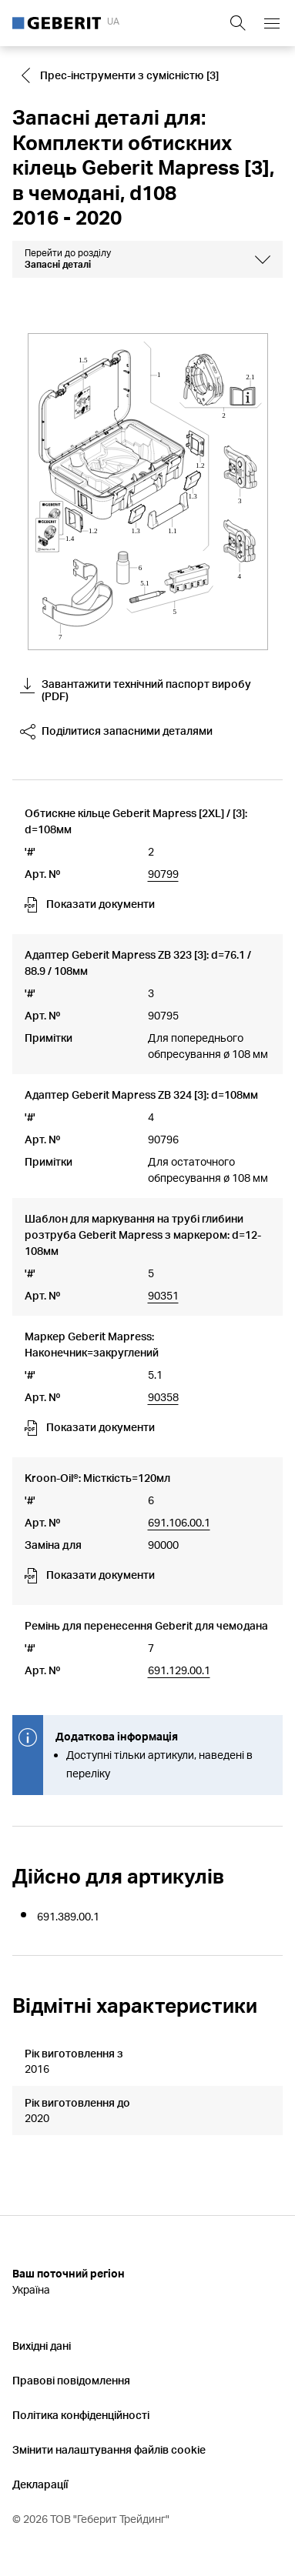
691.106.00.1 (179, 1522)
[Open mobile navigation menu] (272, 23)
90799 (163, 873)
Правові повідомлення (71, 2380)
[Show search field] (238, 23)
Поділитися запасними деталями (116, 731)
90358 (163, 1396)
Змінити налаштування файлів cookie (109, 2449)
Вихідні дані (41, 2345)
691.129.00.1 (179, 1670)
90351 (163, 1295)
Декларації (40, 2484)
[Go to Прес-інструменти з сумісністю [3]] (121, 75)
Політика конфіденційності (80, 2414)
